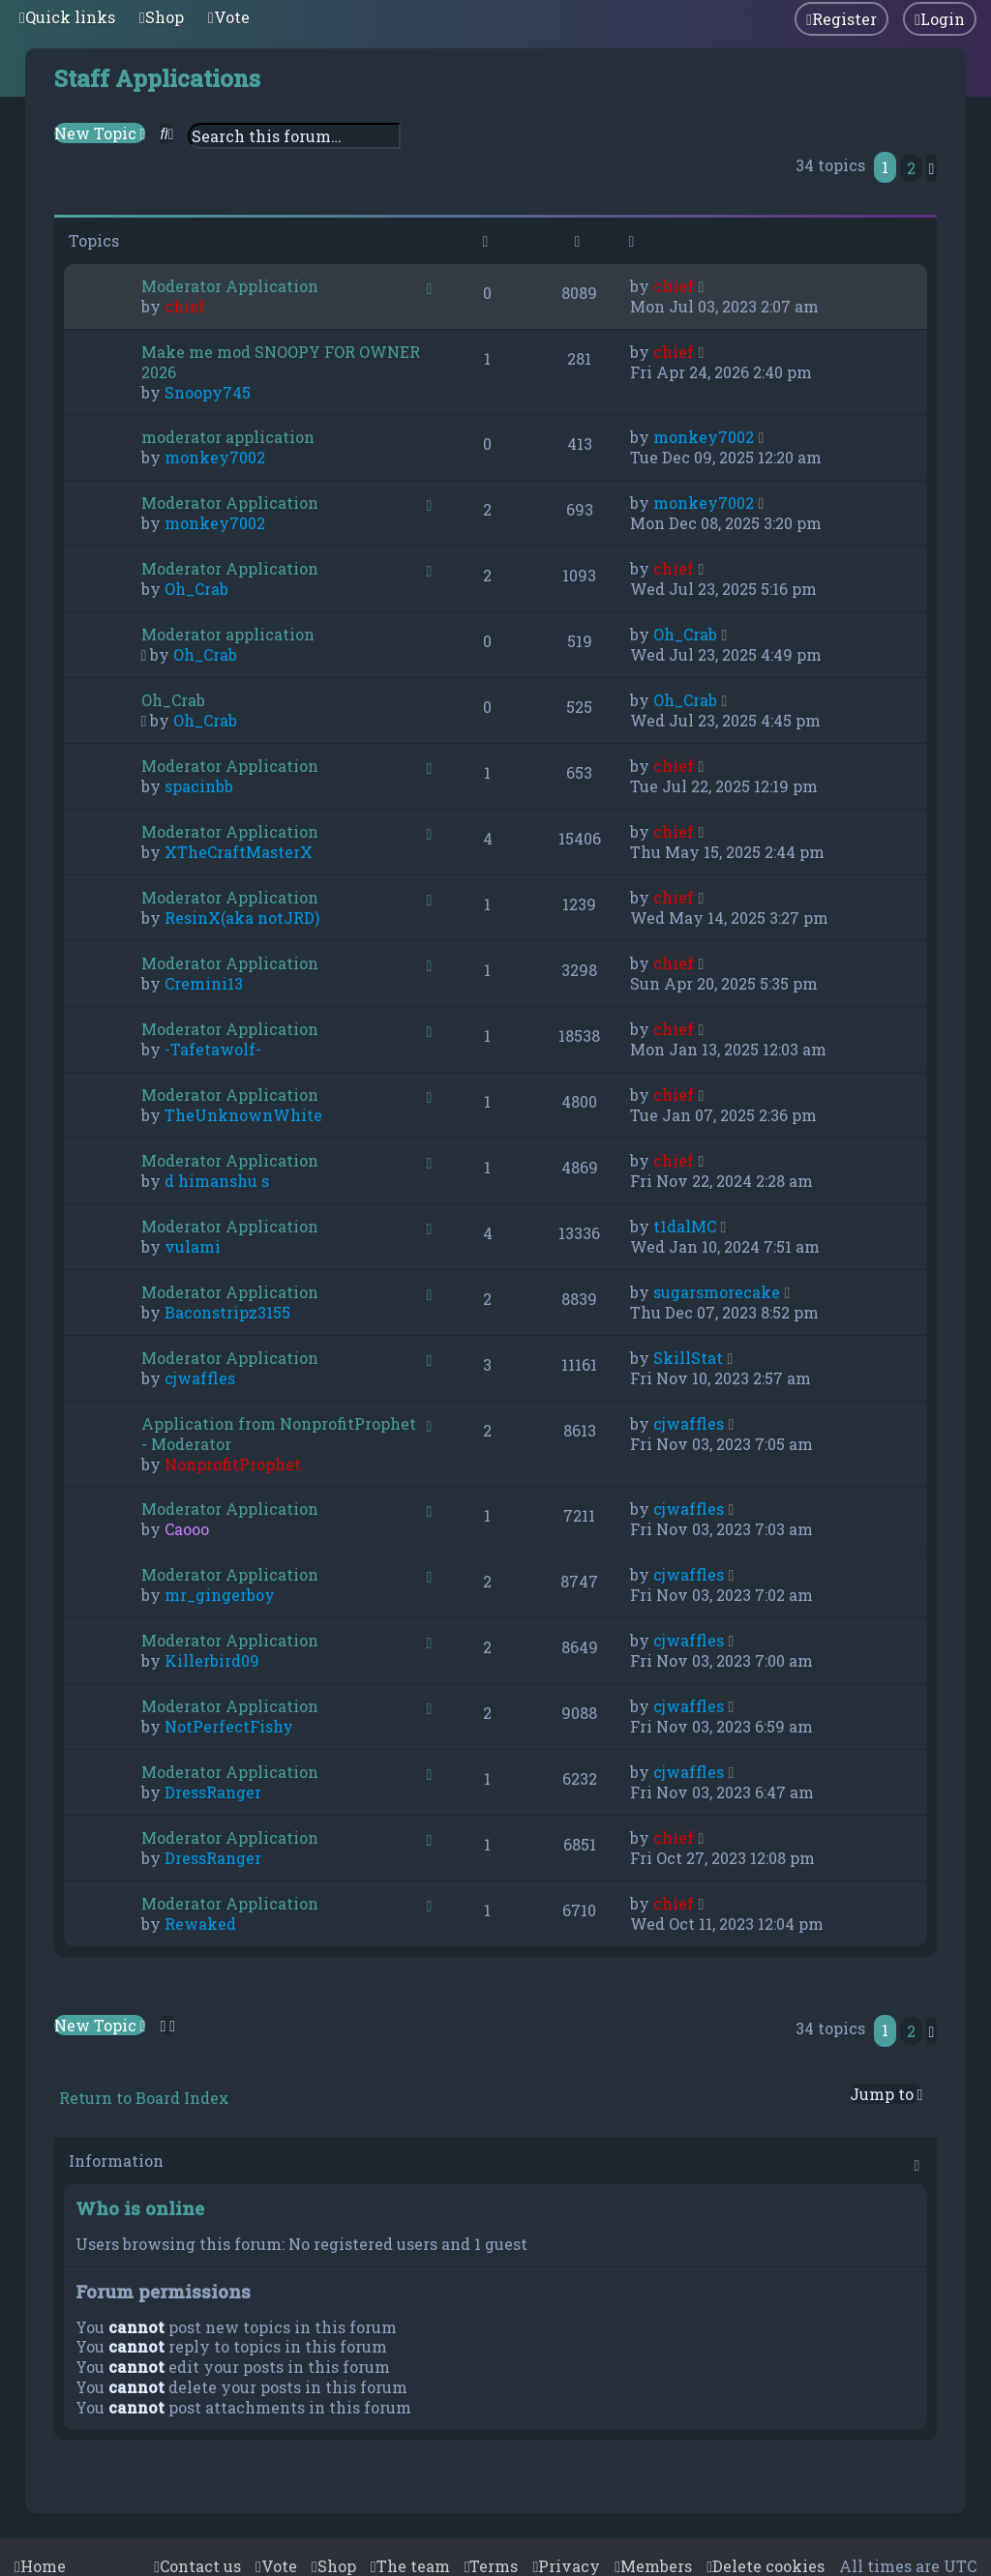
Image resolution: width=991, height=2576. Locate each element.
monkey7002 (215, 457)
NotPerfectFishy (229, 1726)
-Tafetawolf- (213, 1049)
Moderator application (228, 634)
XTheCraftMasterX (239, 852)
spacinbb (199, 786)
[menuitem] (162, 17)
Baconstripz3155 (227, 1312)
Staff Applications (157, 78)
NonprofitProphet (233, 1464)
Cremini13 (204, 983)
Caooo (187, 1529)
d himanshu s (217, 1180)
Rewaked (200, 1923)
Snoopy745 (208, 392)
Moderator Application (229, 286)
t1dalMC (684, 1226)
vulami (193, 1246)
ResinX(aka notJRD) (242, 917)
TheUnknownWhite (243, 1115)
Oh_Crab (196, 588)
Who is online (139, 2208)
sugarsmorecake (716, 1292)
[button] (932, 168)
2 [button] (911, 168)
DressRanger (213, 1792)
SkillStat (688, 1357)
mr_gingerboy (220, 1594)
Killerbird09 (212, 1660)
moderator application (228, 437)
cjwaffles (200, 1378)
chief (185, 306)
